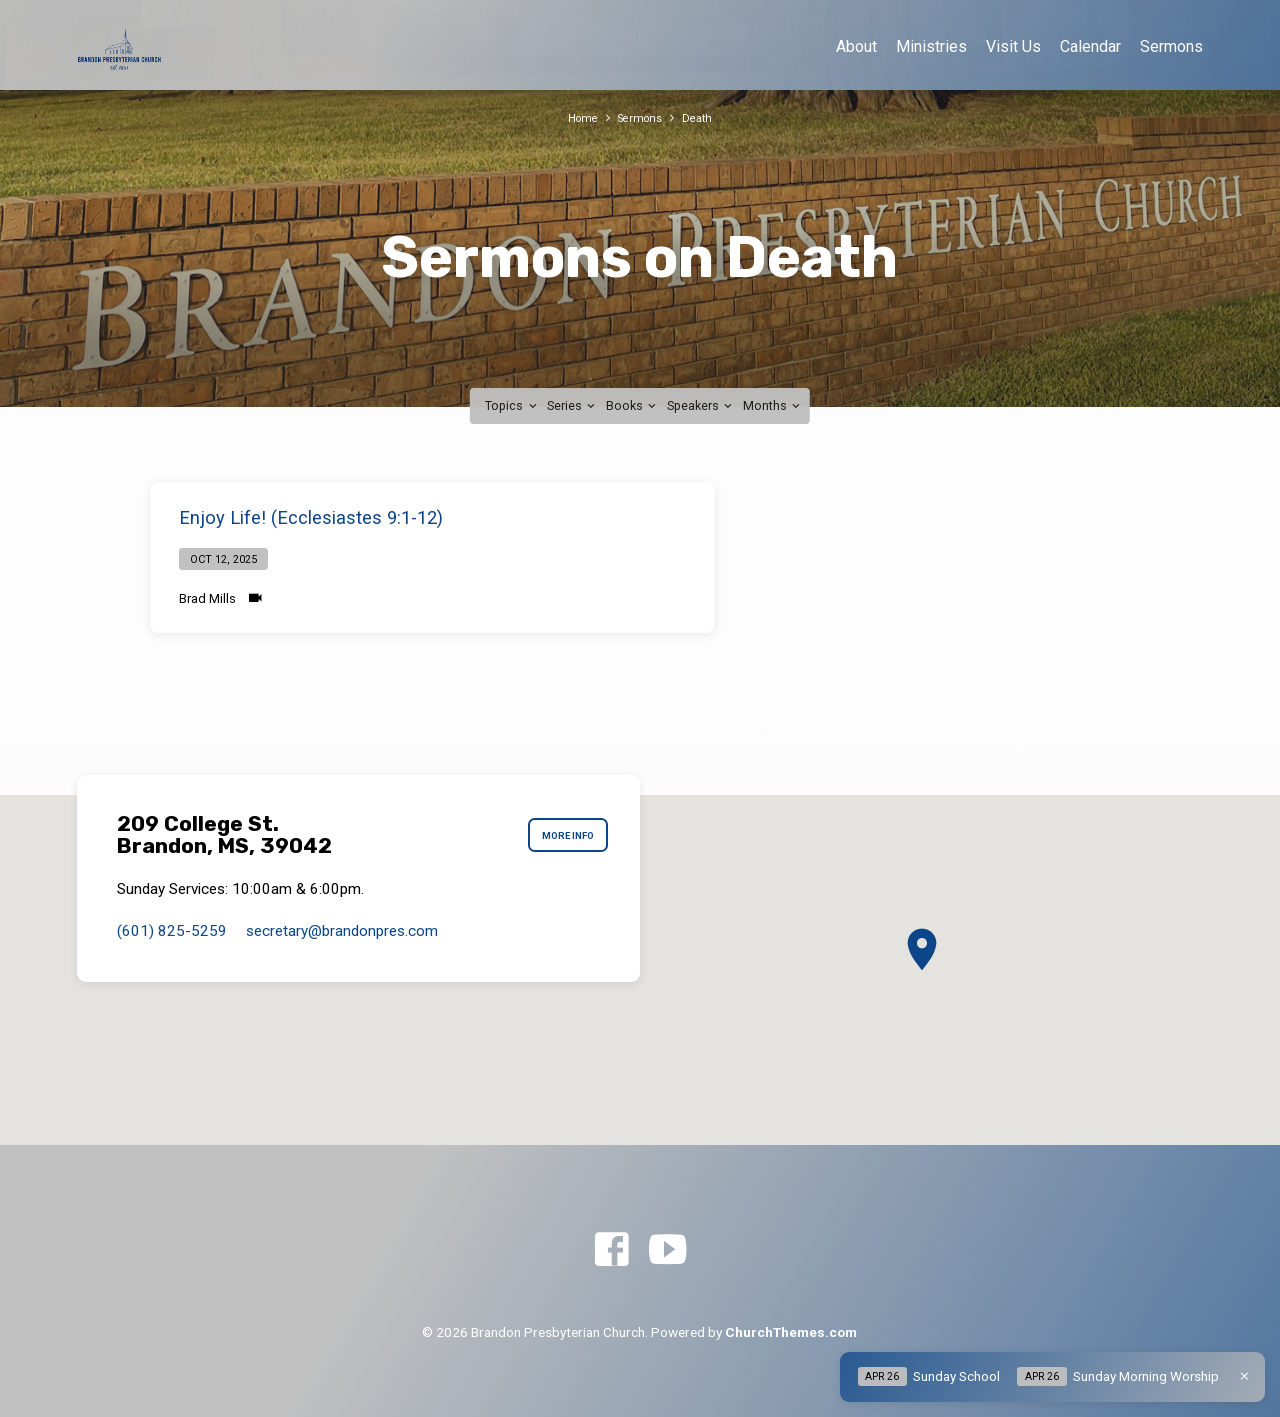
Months (773, 405)
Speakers (701, 405)
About (856, 46)
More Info (559, 835)
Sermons (1171, 46)
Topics (512, 405)
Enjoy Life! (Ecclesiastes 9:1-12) (311, 517)
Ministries (931, 46)
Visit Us (1013, 46)
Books (632, 405)
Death (702, 117)
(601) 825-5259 (172, 931)
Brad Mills (207, 598)
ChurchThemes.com (791, 1332)
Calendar (1090, 46)
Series (572, 405)
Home (577, 117)
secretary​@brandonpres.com (342, 931)
